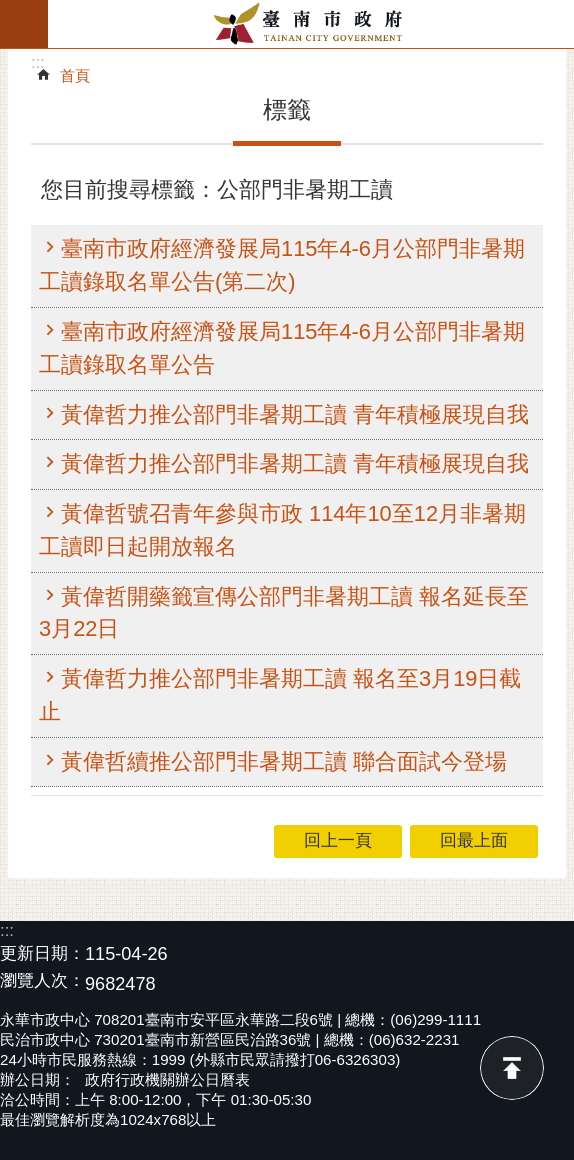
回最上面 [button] (474, 840)
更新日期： (42, 953)
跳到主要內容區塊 (10, 10)
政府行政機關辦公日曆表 (167, 1079)
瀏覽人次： (42, 981)
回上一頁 (338, 840)
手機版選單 (24, 24)
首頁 (75, 75)
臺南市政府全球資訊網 (311, 24)
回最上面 (512, 1068)
